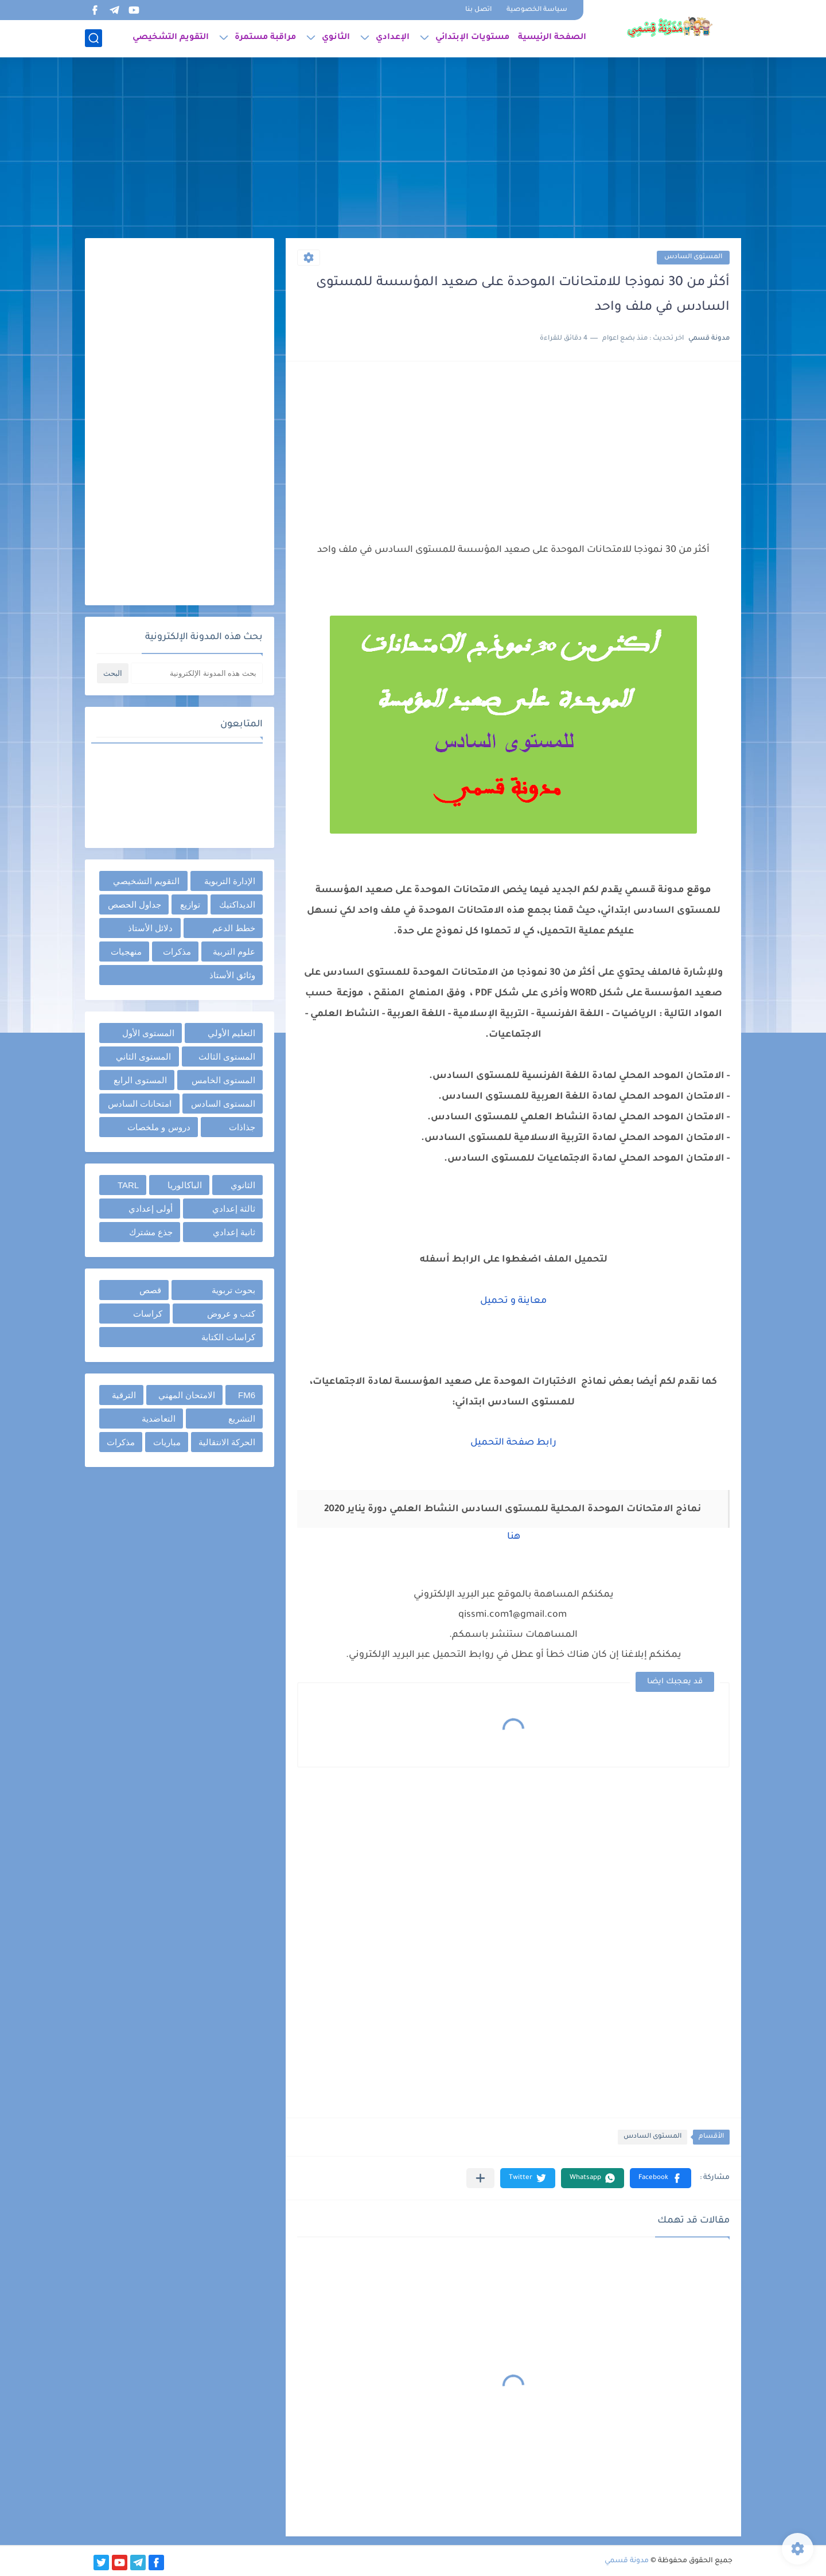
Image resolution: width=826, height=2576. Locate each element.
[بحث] (93, 38)
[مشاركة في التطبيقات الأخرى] (480, 2178)
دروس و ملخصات (158, 1127)
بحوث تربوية (233, 1290)
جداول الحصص (134, 904)
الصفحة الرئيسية (552, 37)
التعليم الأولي (231, 1033)
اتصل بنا (478, 10)
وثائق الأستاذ (232, 975)
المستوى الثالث (226, 1056)
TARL (128, 1185)
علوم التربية (234, 951)
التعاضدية (159, 1418)
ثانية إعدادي (234, 1232)
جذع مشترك (151, 1232)
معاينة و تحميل (513, 1301)
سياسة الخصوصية (536, 10)
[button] (660, 2178)
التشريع (241, 1418)
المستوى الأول (148, 1033)
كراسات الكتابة (228, 1337)
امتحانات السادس (140, 1103)
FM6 (246, 1395)
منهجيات (126, 951)
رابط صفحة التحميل (513, 1443)
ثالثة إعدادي (233, 1208)
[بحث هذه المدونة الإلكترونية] (197, 673)
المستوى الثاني (143, 1056)
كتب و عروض (231, 1313)
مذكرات (177, 951)
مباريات (167, 1442)
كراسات (147, 1313)
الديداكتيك (237, 904)
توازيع (190, 904)
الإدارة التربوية (229, 881)
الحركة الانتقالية (226, 1442)
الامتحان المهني (186, 1395)
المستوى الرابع (140, 1080)
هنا (513, 1537)
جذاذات (242, 1127)
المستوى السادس (693, 257)
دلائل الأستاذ (150, 928)
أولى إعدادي (150, 1208)
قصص (150, 1290)
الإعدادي (393, 37)
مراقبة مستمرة (265, 37)
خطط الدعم (233, 928)
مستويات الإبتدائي (472, 37)
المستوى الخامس (223, 1080)
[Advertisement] (413, 149)
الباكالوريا (184, 1185)
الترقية (124, 1395)
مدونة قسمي (627, 2561)
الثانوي (336, 37)
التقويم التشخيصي (171, 37)
